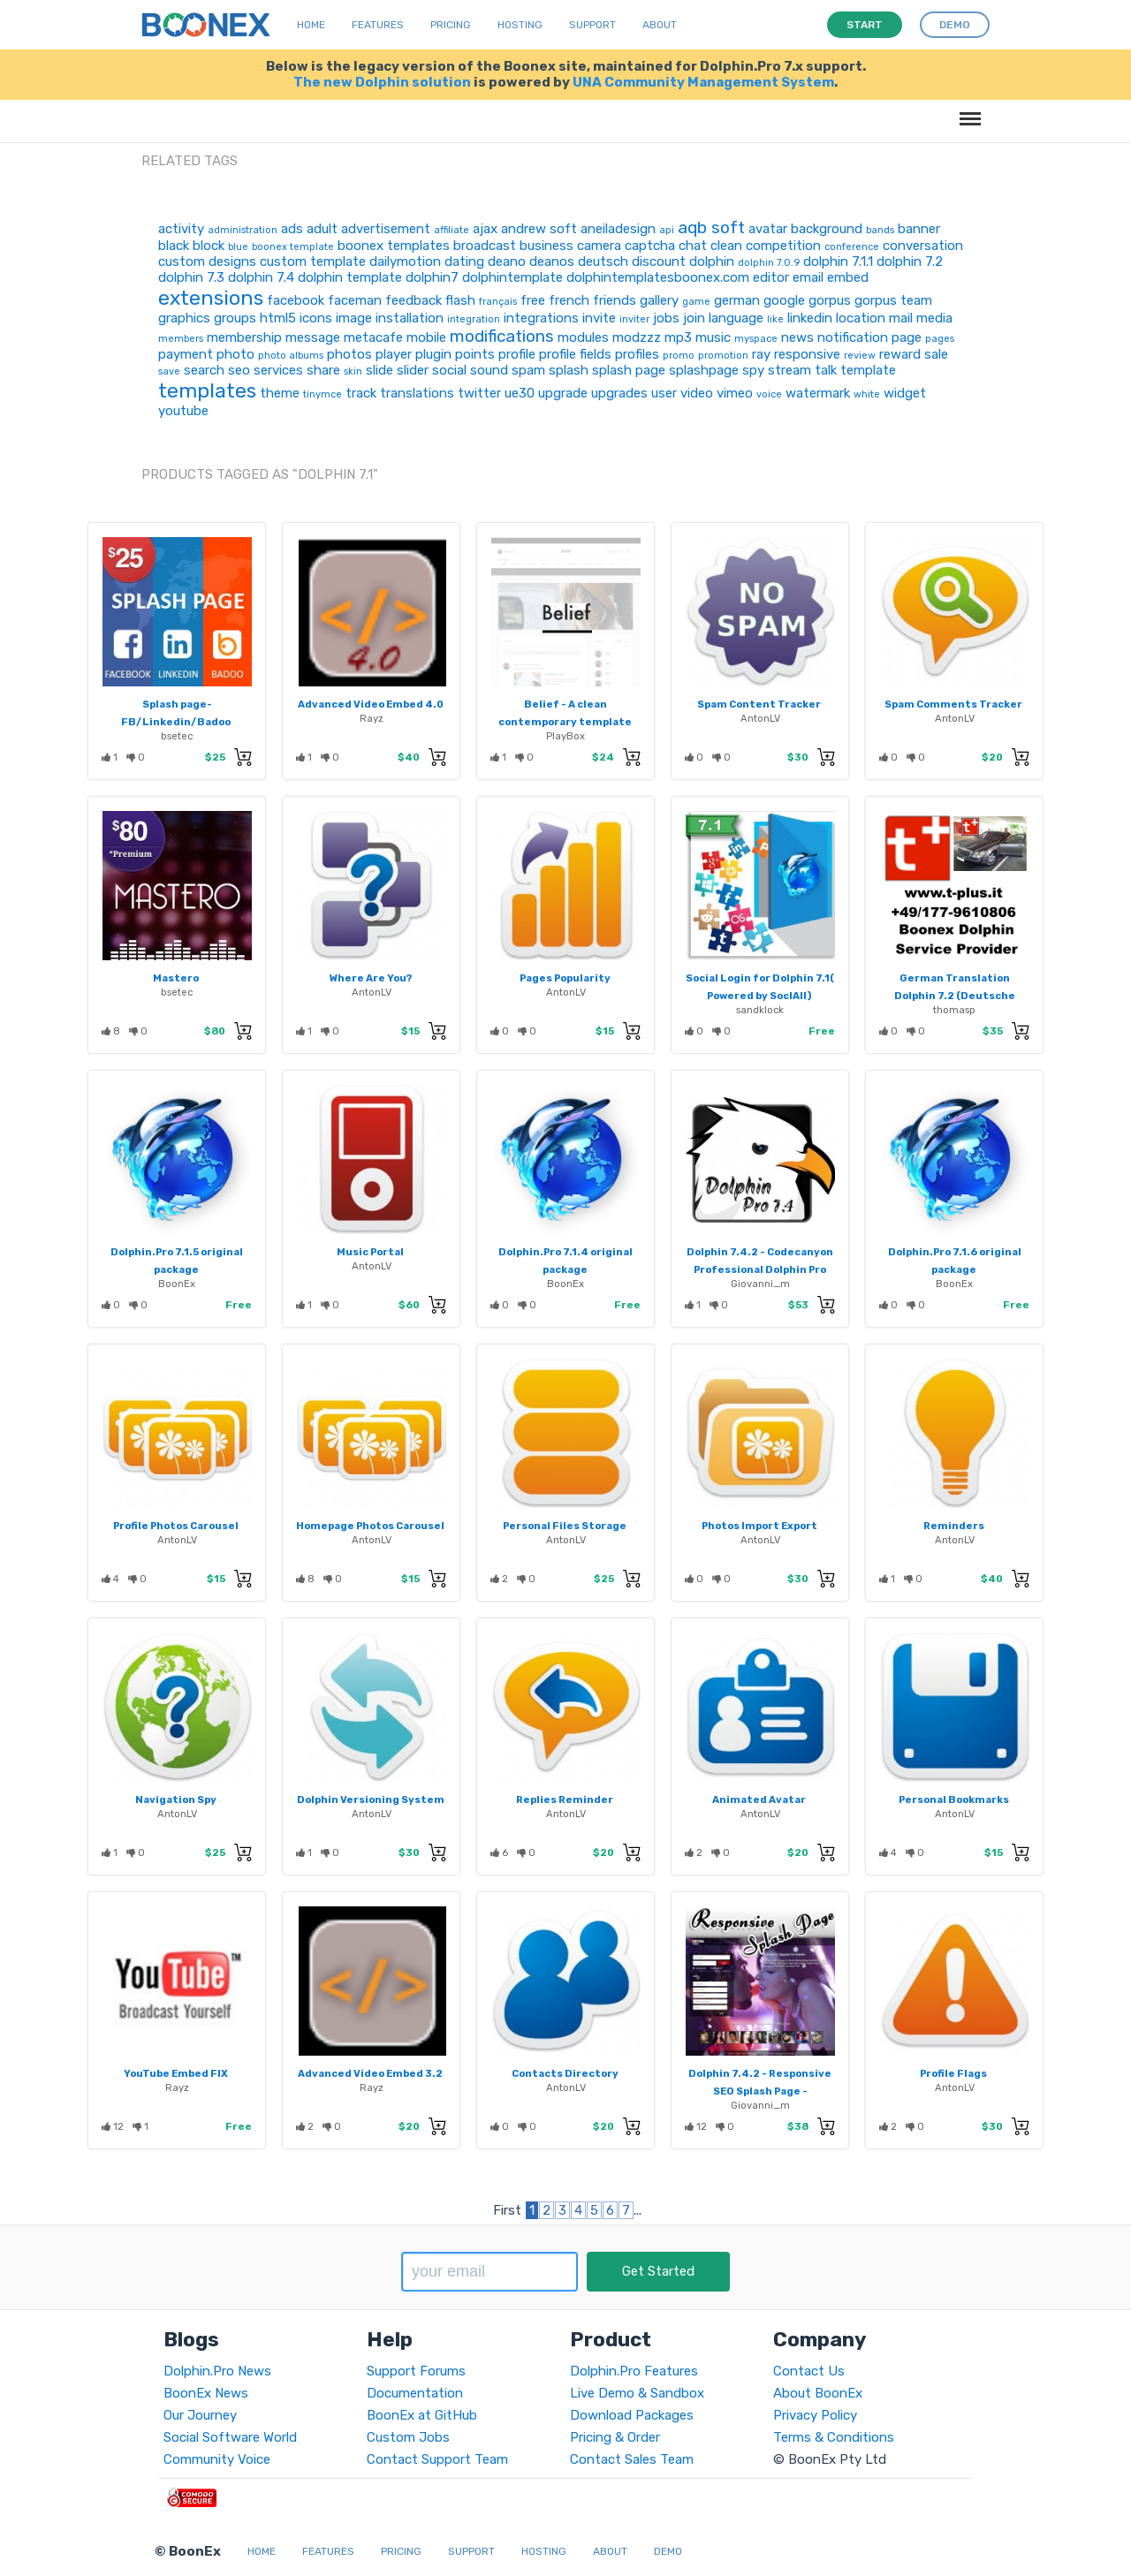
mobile (426, 337)
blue (238, 247)
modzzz (636, 337)
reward (900, 354)
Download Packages (632, 2415)
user (664, 393)
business (546, 246)
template (868, 370)
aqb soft (711, 227)
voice (769, 394)
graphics (184, 318)
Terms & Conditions (833, 2437)
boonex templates (394, 246)
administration (242, 230)
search (204, 370)
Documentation (415, 2393)
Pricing (450, 25)
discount (659, 261)
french (569, 300)
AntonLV (760, 718)
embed (848, 277)
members (180, 339)
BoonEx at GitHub (422, 2415)
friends (614, 300)
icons (316, 318)
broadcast (484, 246)
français (498, 301)
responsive (807, 354)
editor (771, 277)
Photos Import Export (759, 1525)
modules (583, 337)
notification (852, 337)
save (169, 371)
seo (239, 370)
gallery (659, 300)
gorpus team (893, 300)
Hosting (520, 25)
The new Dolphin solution (382, 82)
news (797, 337)
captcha (650, 246)
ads (292, 229)
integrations (541, 318)
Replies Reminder (564, 1799)
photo (235, 354)
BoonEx (176, 1283)
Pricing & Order (615, 2437)
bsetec (177, 736)
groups (235, 318)
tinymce (322, 394)
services (278, 370)
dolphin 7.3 (191, 277)
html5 (278, 318)
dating (464, 261)
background (826, 229)
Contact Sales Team (632, 2459)
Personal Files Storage (564, 1525)
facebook (295, 300)
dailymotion (405, 261)
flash (460, 300)
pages (939, 339)
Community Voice (216, 2459)
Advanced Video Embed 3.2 (370, 2073)
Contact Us (809, 2371)
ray (761, 354)
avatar (767, 229)
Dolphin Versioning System (370, 1799)
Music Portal (370, 1252)
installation (410, 318)
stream (789, 370)
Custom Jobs (408, 2437)
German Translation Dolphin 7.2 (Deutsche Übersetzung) (954, 995)
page (907, 337)
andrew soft (539, 229)
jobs (666, 318)
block (208, 246)
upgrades (619, 393)
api (666, 230)
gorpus (829, 300)
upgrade (563, 393)
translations (417, 393)
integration (473, 319)
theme (280, 393)
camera (599, 246)
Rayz (371, 718)
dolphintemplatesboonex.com (657, 277)
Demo (668, 2551)
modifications (502, 336)
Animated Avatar (759, 1799)
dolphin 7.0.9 (769, 263)
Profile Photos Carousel (176, 1525)
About (659, 25)
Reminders (953, 1525)
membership (244, 337)
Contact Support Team (437, 2459)
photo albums (290, 355)
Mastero (176, 978)
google (784, 300)
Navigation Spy (175, 1799)
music (713, 337)
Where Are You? (371, 978)
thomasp (954, 1010)
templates (207, 390)
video (696, 393)
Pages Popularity (565, 978)
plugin (433, 354)
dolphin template (350, 277)
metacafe (373, 337)
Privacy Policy (815, 2415)
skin (353, 371)
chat (693, 246)
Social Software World (230, 2437)
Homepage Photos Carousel (370, 1525)
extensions (210, 297)
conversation (923, 246)
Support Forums (416, 2371)
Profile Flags (953, 2073)
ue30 (520, 393)
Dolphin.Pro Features (634, 2371)
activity (181, 229)
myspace (756, 339)
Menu (967, 110)
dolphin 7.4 (261, 277)
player (394, 354)
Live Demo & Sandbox (637, 2393)
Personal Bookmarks (954, 1799)
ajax (485, 229)
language (736, 318)
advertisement (385, 229)
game (696, 301)
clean (726, 246)
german (737, 300)
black (173, 246)
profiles (637, 354)
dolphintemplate (512, 277)
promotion (723, 355)
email (808, 277)
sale (936, 354)
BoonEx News (205, 2393)
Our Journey (200, 2415)
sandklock (760, 1010)
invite (599, 318)
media (934, 318)
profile (516, 354)
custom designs (207, 261)
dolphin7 (432, 277)
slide (379, 370)
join (694, 318)
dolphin (711, 261)
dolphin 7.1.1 (838, 261)
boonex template (293, 247)
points (475, 354)
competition (783, 246)
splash (568, 370)
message (312, 337)
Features (378, 25)
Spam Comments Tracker (953, 704)
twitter (479, 393)
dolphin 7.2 (910, 261)
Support (592, 25)
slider (413, 370)
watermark (818, 393)
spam (528, 370)
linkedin (809, 318)
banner (919, 229)
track (360, 393)
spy (753, 370)
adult (322, 229)
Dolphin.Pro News (217, 2371)
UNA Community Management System (703, 82)
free (532, 300)
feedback (413, 300)
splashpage (704, 370)
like (775, 319)
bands (880, 230)
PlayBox (565, 736)
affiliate (451, 230)
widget (905, 393)
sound (489, 370)
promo (679, 355)
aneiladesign (618, 229)
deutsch (603, 261)
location (860, 318)
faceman (355, 300)
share (323, 370)
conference (851, 247)
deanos (551, 261)
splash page (628, 370)
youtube (183, 411)
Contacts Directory (565, 2073)
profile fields (575, 354)
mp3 (678, 337)
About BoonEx (817, 2393)
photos (349, 354)
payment (185, 354)
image (354, 318)
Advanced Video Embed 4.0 (371, 704)
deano (507, 261)
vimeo (735, 393)
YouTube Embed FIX (176, 2073)
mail (901, 318)
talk (826, 370)
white (867, 394)
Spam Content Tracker (759, 704)
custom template (313, 261)
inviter (634, 319)
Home (311, 25)
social (449, 370)
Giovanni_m (760, 1283)
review (860, 355)
